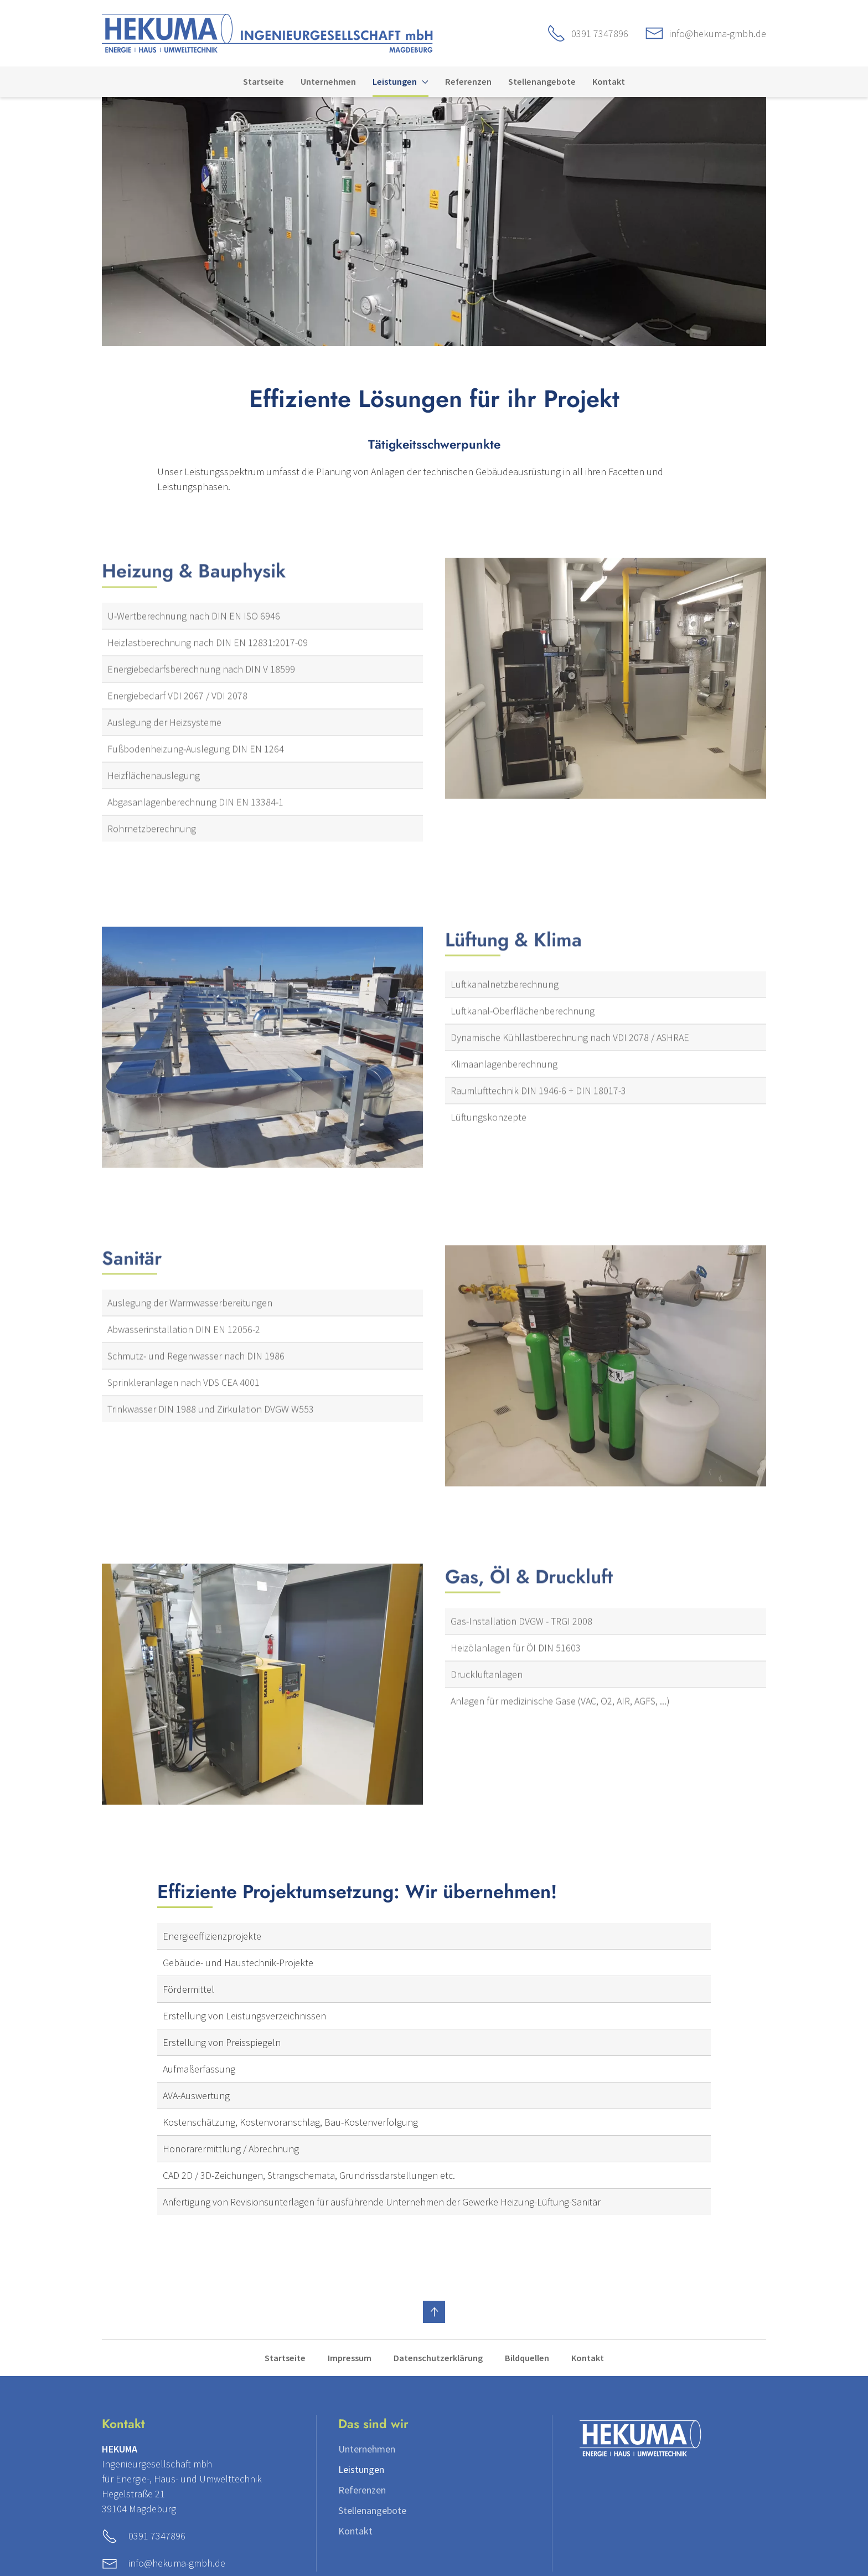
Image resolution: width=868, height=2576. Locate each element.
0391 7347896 (599, 33)
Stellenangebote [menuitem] (542, 81)
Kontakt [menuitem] (608, 81)
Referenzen (362, 2490)
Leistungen (361, 2469)
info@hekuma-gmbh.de (717, 33)
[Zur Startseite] (267, 31)
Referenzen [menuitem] (468, 81)
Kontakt (587, 2357)
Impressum (349, 2357)
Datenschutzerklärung (438, 2357)
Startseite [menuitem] (263, 81)
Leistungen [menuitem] (400, 81)
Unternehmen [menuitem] (328, 81)
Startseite (285, 2357)
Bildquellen (527, 2357)
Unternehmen (366, 2449)
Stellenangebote (372, 2510)
